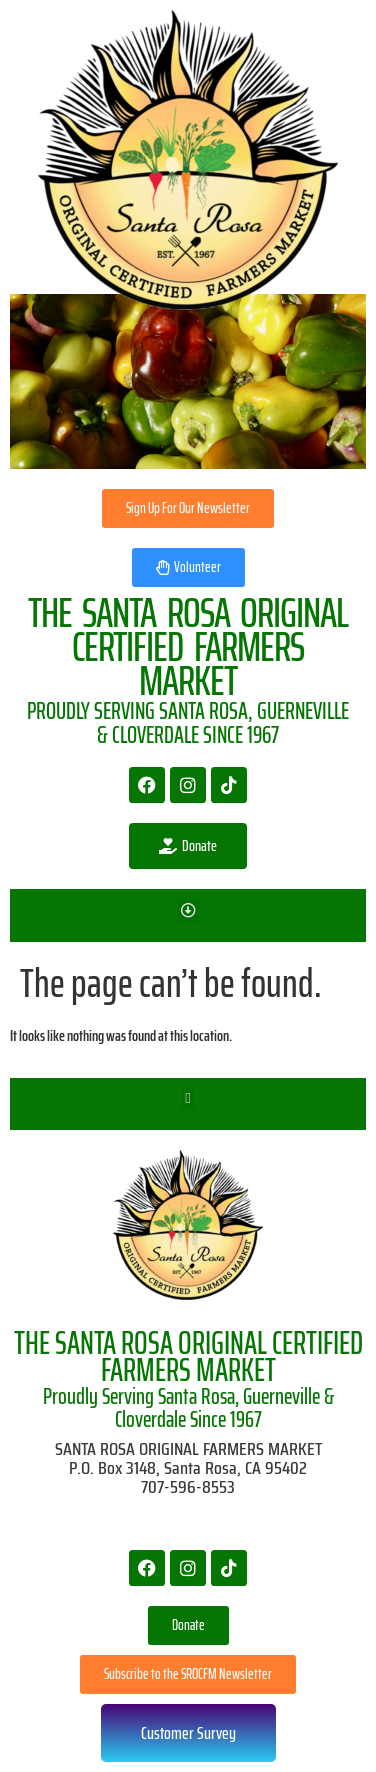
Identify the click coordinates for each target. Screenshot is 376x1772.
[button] (188, 910)
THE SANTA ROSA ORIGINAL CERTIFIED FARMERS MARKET (188, 1356)
